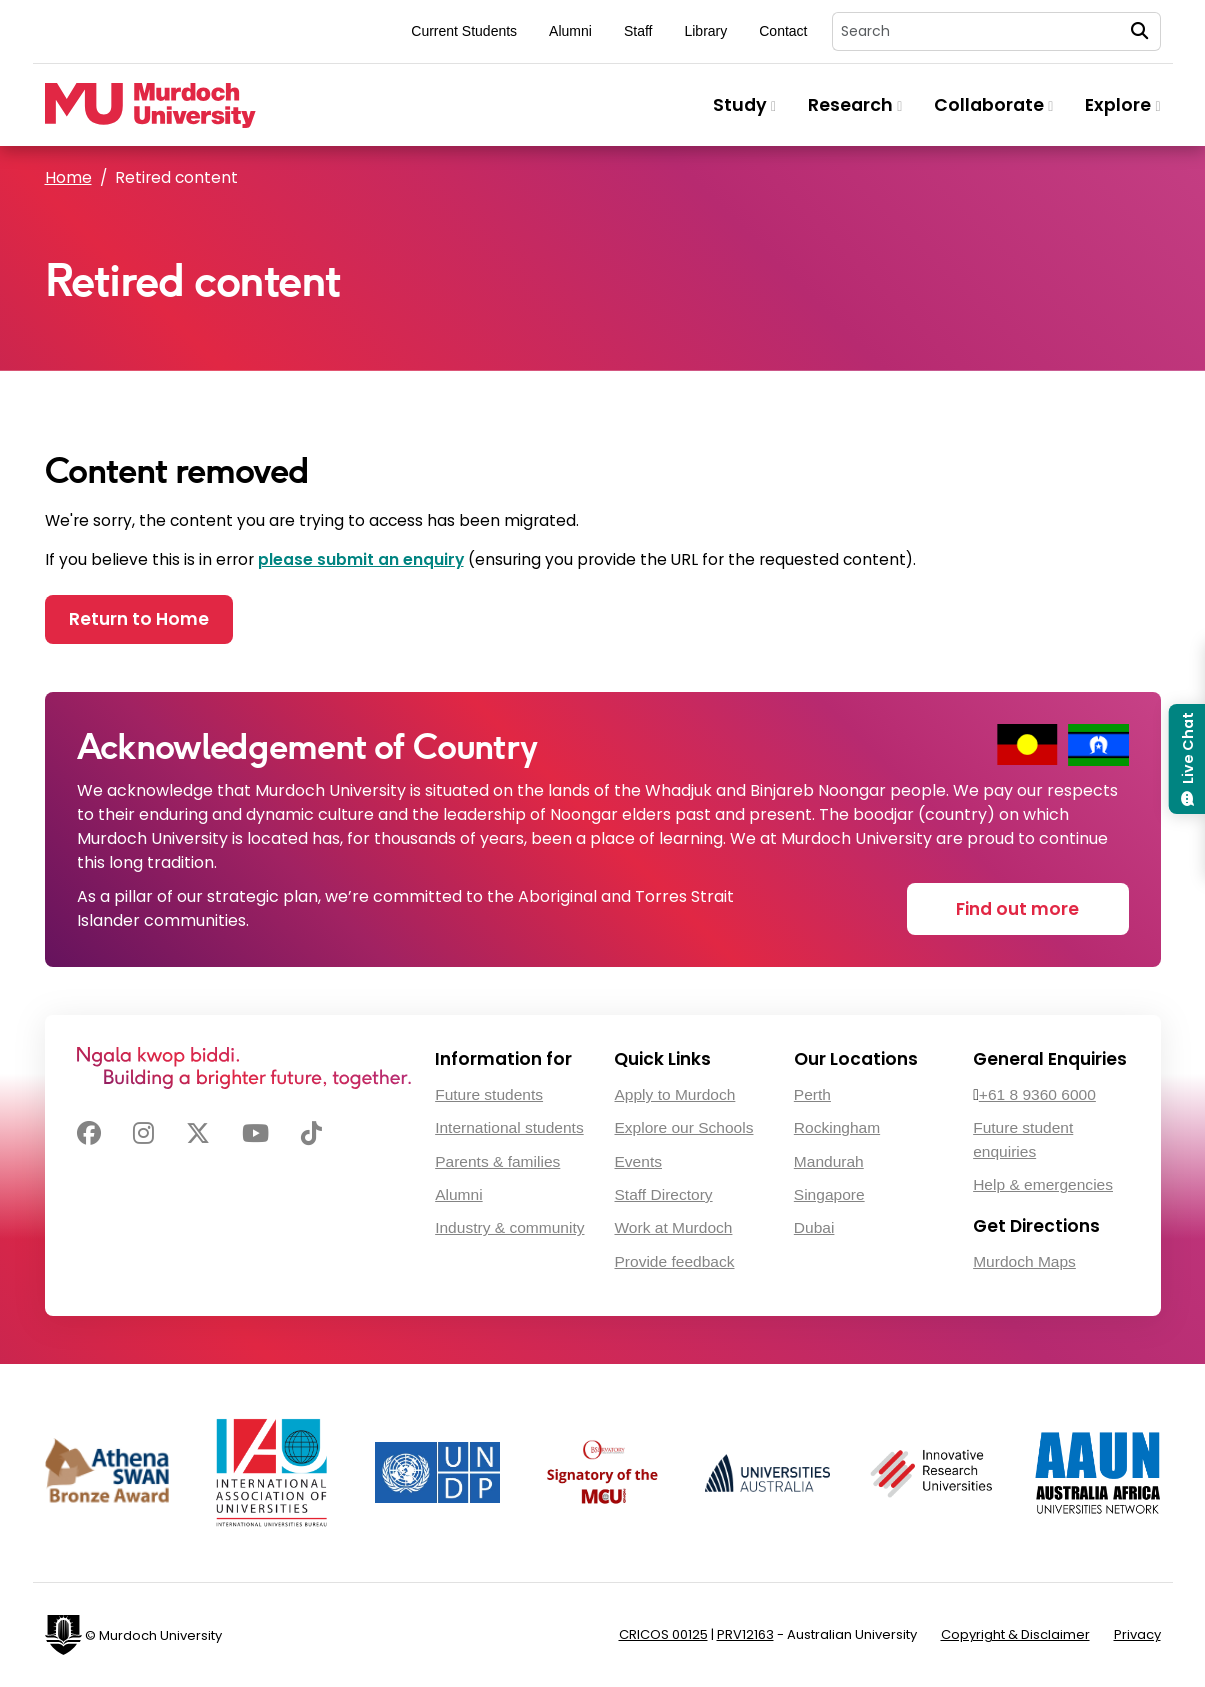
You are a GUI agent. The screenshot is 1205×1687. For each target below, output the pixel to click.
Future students (489, 1094)
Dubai (814, 1227)
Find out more (1017, 909)
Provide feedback (674, 1261)
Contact (783, 31)
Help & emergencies (1043, 1184)
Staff (638, 31)
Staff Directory (663, 1194)
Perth (812, 1094)
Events (637, 1161)
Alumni (570, 31)
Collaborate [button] (993, 105)
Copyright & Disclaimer (1015, 1634)
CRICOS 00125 (663, 1634)
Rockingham (837, 1127)
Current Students (464, 31)
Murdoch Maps (1024, 1261)
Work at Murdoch (673, 1227)
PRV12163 (745, 1634)
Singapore (829, 1194)
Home (68, 177)
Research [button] (855, 105)
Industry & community (509, 1227)
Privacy (1137, 1634)
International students (509, 1127)
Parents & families (497, 1161)
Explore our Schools (683, 1127)
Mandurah (829, 1161)
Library (705, 31)
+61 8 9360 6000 (1037, 1094)
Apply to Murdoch (674, 1094)
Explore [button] (1122, 105)
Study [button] (744, 105)
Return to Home (139, 619)
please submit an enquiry (361, 559)
